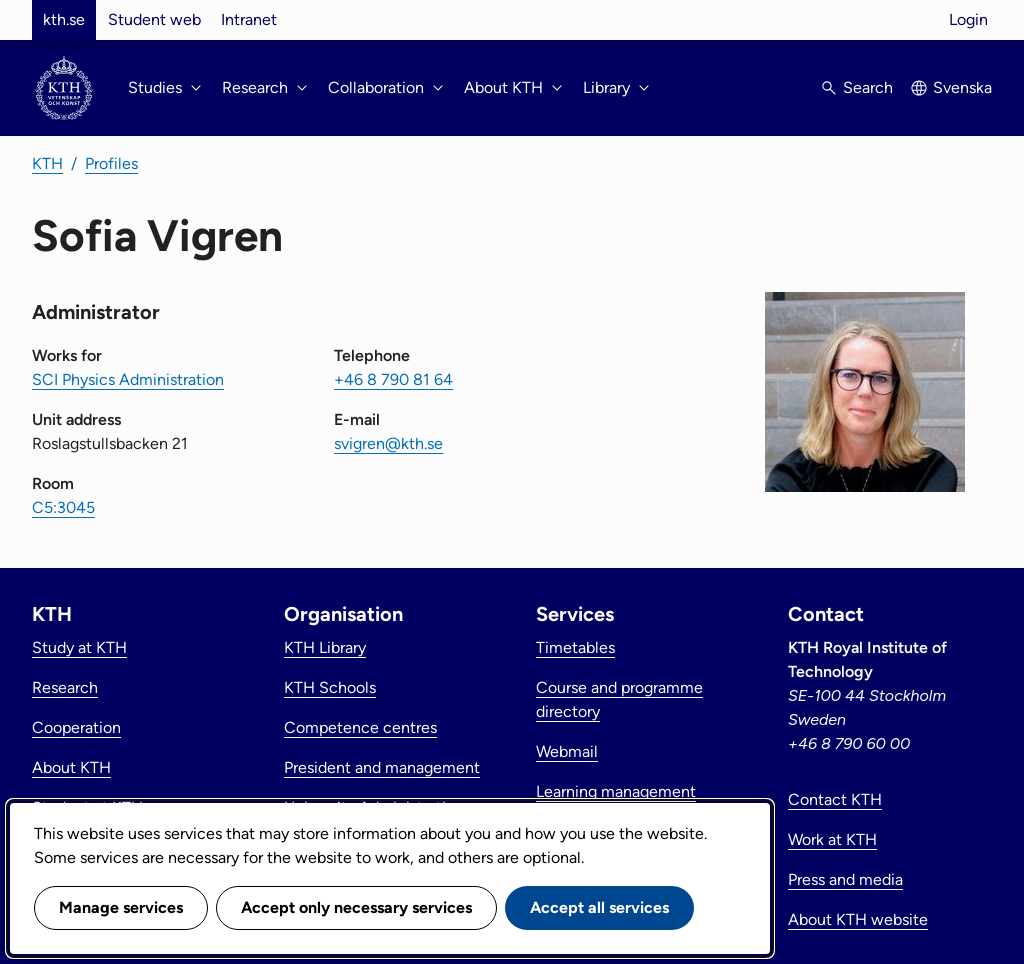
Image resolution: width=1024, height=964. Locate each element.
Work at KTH (832, 839)
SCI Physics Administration (128, 379)
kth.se (64, 19)
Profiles (111, 163)
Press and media (845, 879)
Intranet (249, 19)
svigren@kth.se (388, 443)
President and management (382, 767)
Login (968, 19)
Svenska (962, 87)
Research (65, 687)
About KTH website (858, 919)
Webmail (567, 751)
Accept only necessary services (356, 907)
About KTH (71, 767)
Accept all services (599, 907)
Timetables (575, 647)
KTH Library (325, 647)
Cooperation (76, 727)
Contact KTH (835, 799)
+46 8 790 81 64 (393, 379)
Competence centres (360, 727)
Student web (154, 19)
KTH (47, 163)
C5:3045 (63, 507)
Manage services (121, 907)
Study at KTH (79, 647)
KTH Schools (330, 687)
